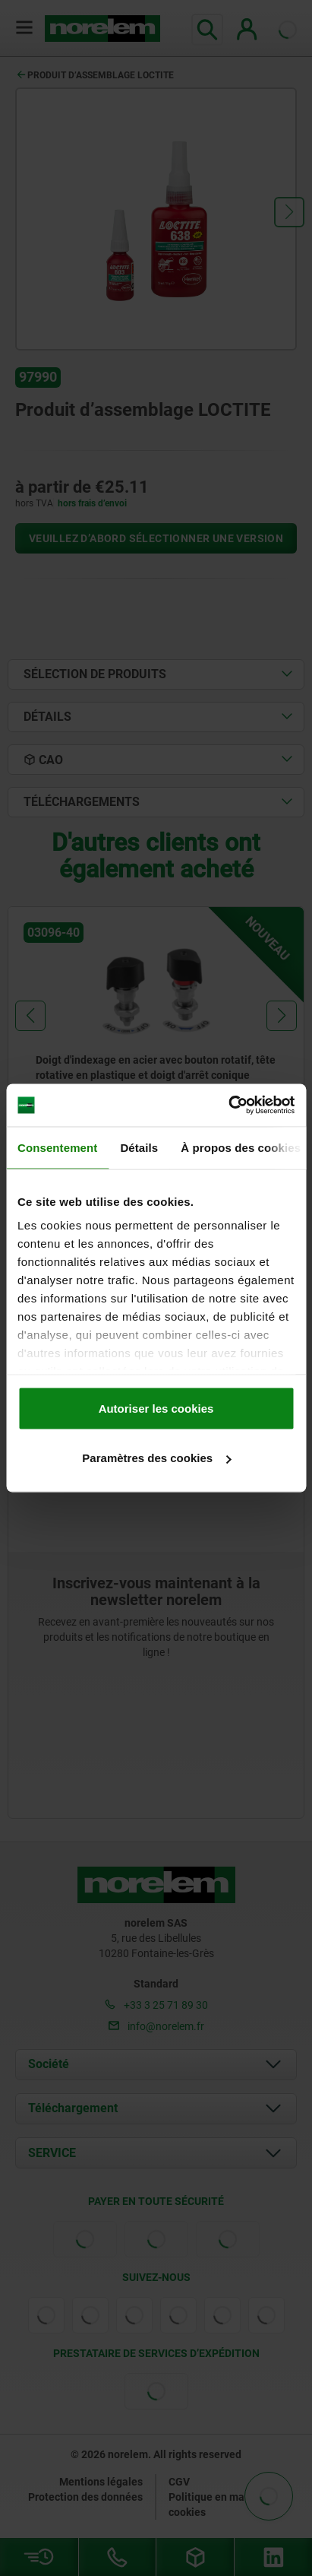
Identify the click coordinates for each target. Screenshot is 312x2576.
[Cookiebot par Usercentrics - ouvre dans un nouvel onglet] (228, 1105)
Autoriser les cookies (156, 1407)
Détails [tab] (139, 1146)
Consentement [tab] (57, 1146)
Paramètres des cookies (156, 1457)
